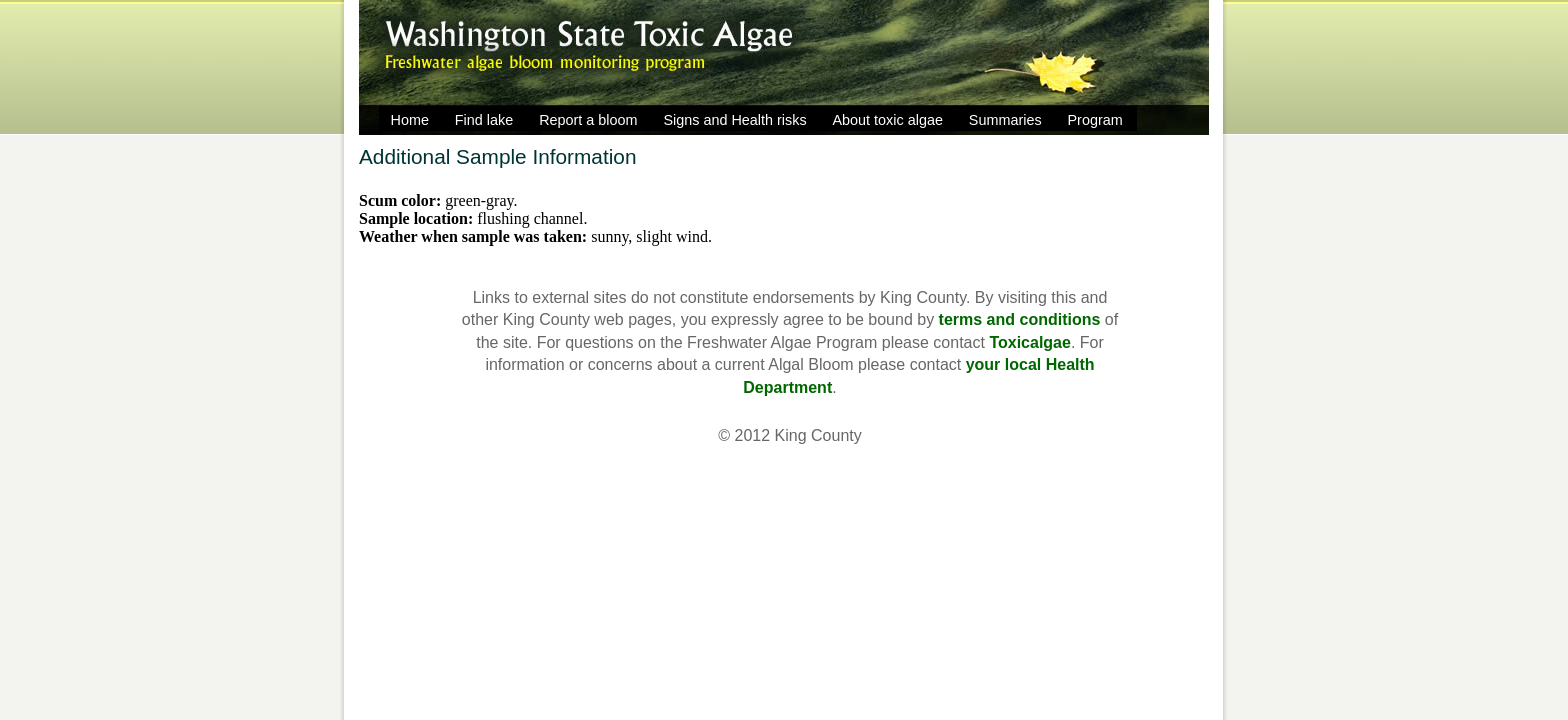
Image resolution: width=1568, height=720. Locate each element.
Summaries (1005, 120)
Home (410, 120)
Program (1095, 120)
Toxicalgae (1030, 342)
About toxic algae (888, 120)
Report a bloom (588, 120)
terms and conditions (1020, 319)
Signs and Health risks (734, 120)
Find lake (484, 120)
